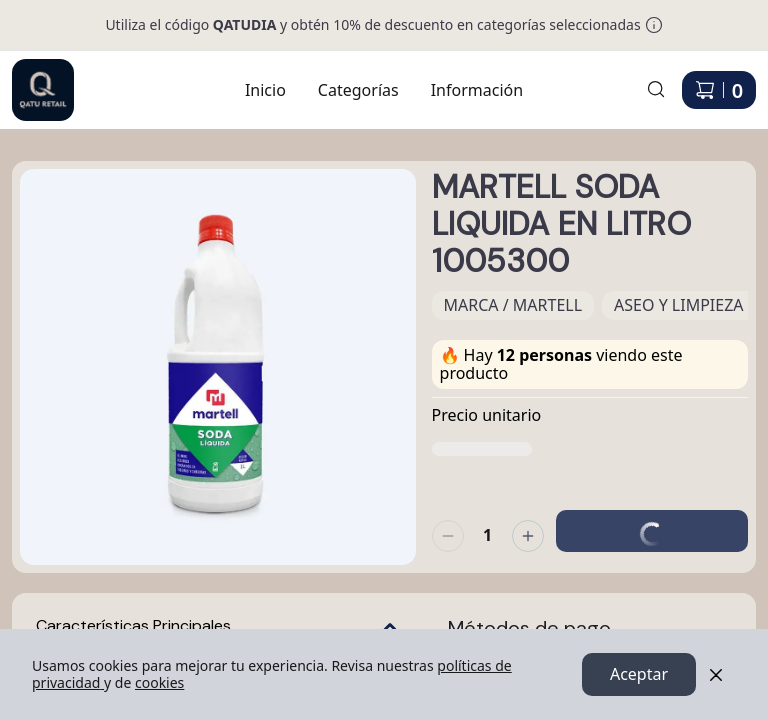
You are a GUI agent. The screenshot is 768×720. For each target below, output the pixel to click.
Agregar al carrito (652, 518)
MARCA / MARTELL (513, 305)
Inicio (265, 90)
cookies (159, 682)
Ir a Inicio (32, 78)
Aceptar (639, 675)
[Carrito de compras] (719, 90)
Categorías (358, 90)
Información (477, 90)
